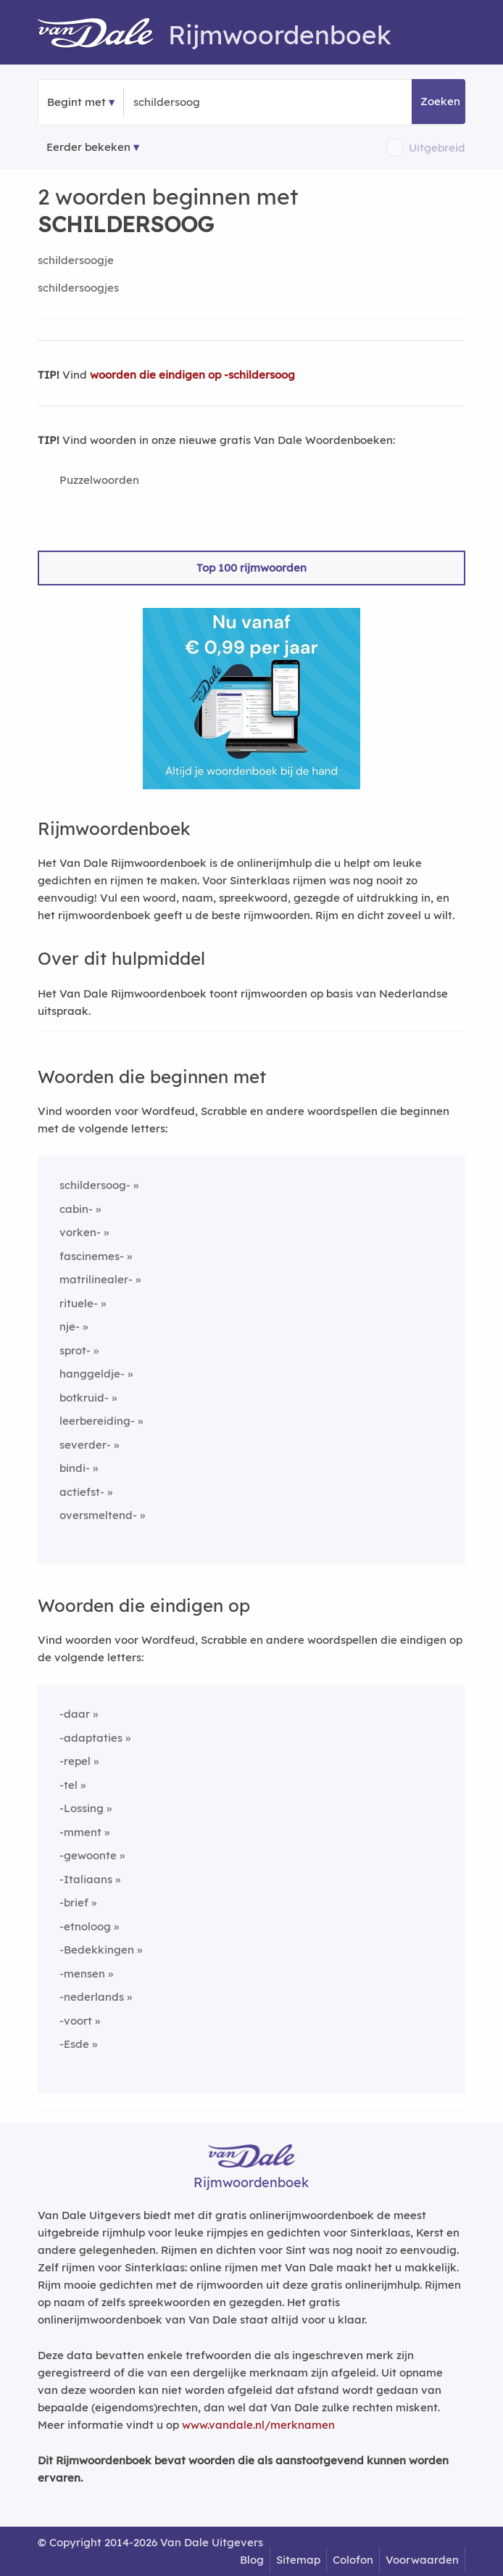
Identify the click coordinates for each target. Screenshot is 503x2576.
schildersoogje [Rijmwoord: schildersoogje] (76, 260)
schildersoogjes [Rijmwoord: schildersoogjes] (78, 288)
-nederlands (91, 1997)
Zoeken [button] (440, 101)
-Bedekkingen (96, 1949)
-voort (75, 2021)
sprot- (75, 1350)
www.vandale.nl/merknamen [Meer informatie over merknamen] (258, 2425)
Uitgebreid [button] (437, 148)
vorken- (80, 1232)
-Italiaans (85, 1879)
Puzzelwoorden (99, 480)
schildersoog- (94, 1185)
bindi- (74, 1468)
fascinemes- (91, 1256)
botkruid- (84, 1397)
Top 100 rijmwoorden (251, 568)
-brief (73, 1902)
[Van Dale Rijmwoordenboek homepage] (103, 35)
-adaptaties (90, 1738)
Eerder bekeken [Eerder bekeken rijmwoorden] (88, 147)
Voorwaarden (422, 2560)
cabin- (76, 1209)
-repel (75, 1761)
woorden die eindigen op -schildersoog (192, 375)
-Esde (74, 2044)
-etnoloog (85, 1926)
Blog (252, 2560)
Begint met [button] (76, 102)
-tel (68, 1785)
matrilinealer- (96, 1279)
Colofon (353, 2560)
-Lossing (81, 1808)
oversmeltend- (98, 1515)
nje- (69, 1326)
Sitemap (298, 2560)
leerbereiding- (97, 1421)
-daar (74, 1714)
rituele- (78, 1303)
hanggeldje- (92, 1373)
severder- (85, 1445)
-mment (80, 1832)
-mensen (82, 1973)
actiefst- (81, 1492)
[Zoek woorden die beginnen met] (204, 102)
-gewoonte (88, 1855)
